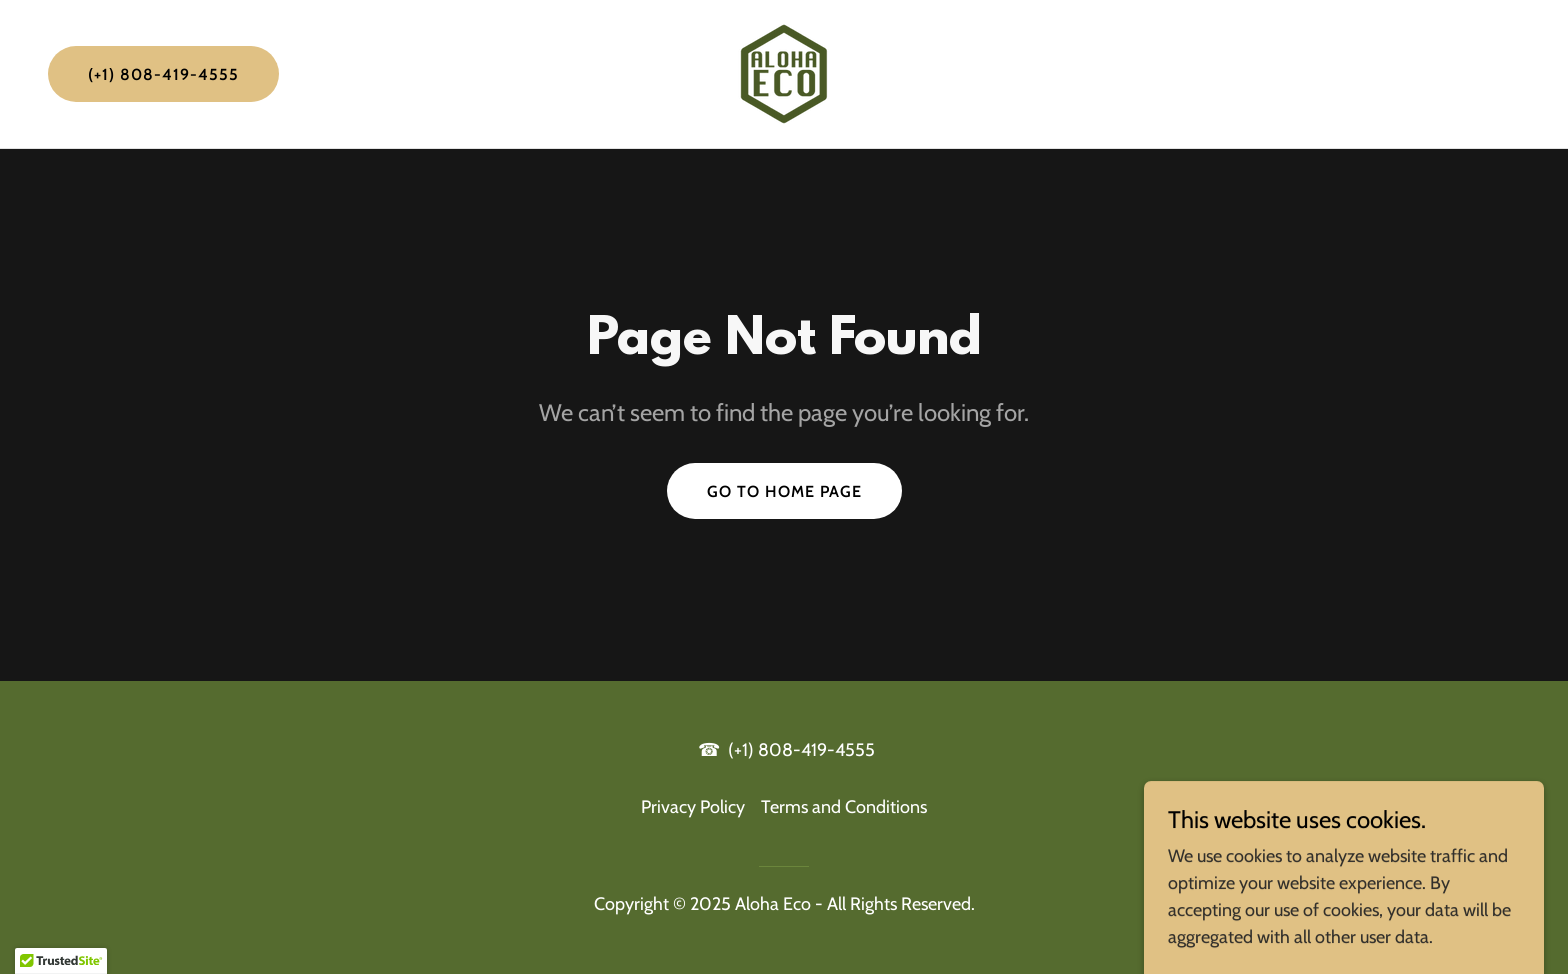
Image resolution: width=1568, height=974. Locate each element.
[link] (784, 72)
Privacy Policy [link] (693, 807)
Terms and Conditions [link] (844, 807)
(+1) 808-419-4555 (163, 74)
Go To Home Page (784, 491)
